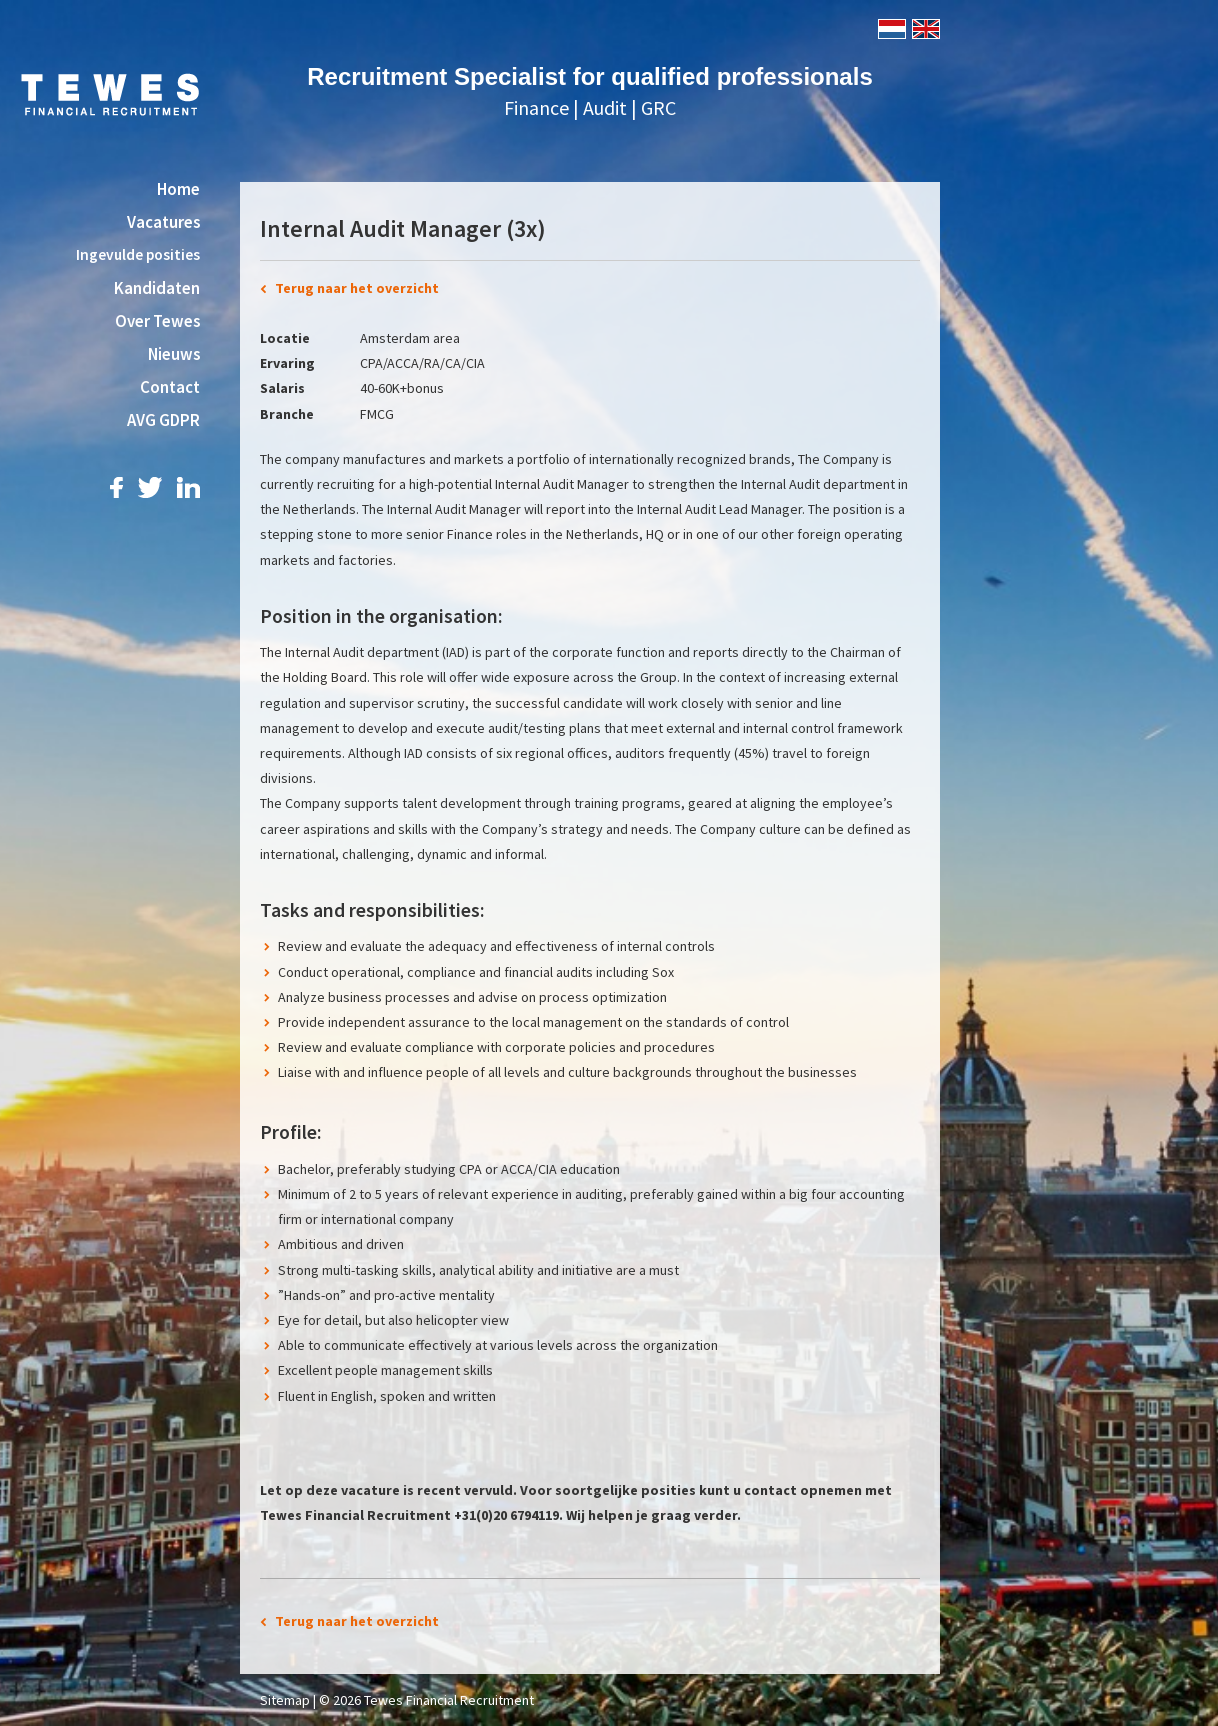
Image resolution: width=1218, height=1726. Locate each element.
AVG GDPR (163, 420)
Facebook (116, 487)
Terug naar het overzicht (357, 288)
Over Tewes (157, 321)
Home (178, 189)
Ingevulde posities (138, 254)
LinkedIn (188, 487)
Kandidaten (157, 288)
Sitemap (285, 1700)
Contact (170, 387)
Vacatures (163, 222)
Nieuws (174, 354)
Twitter (150, 487)
